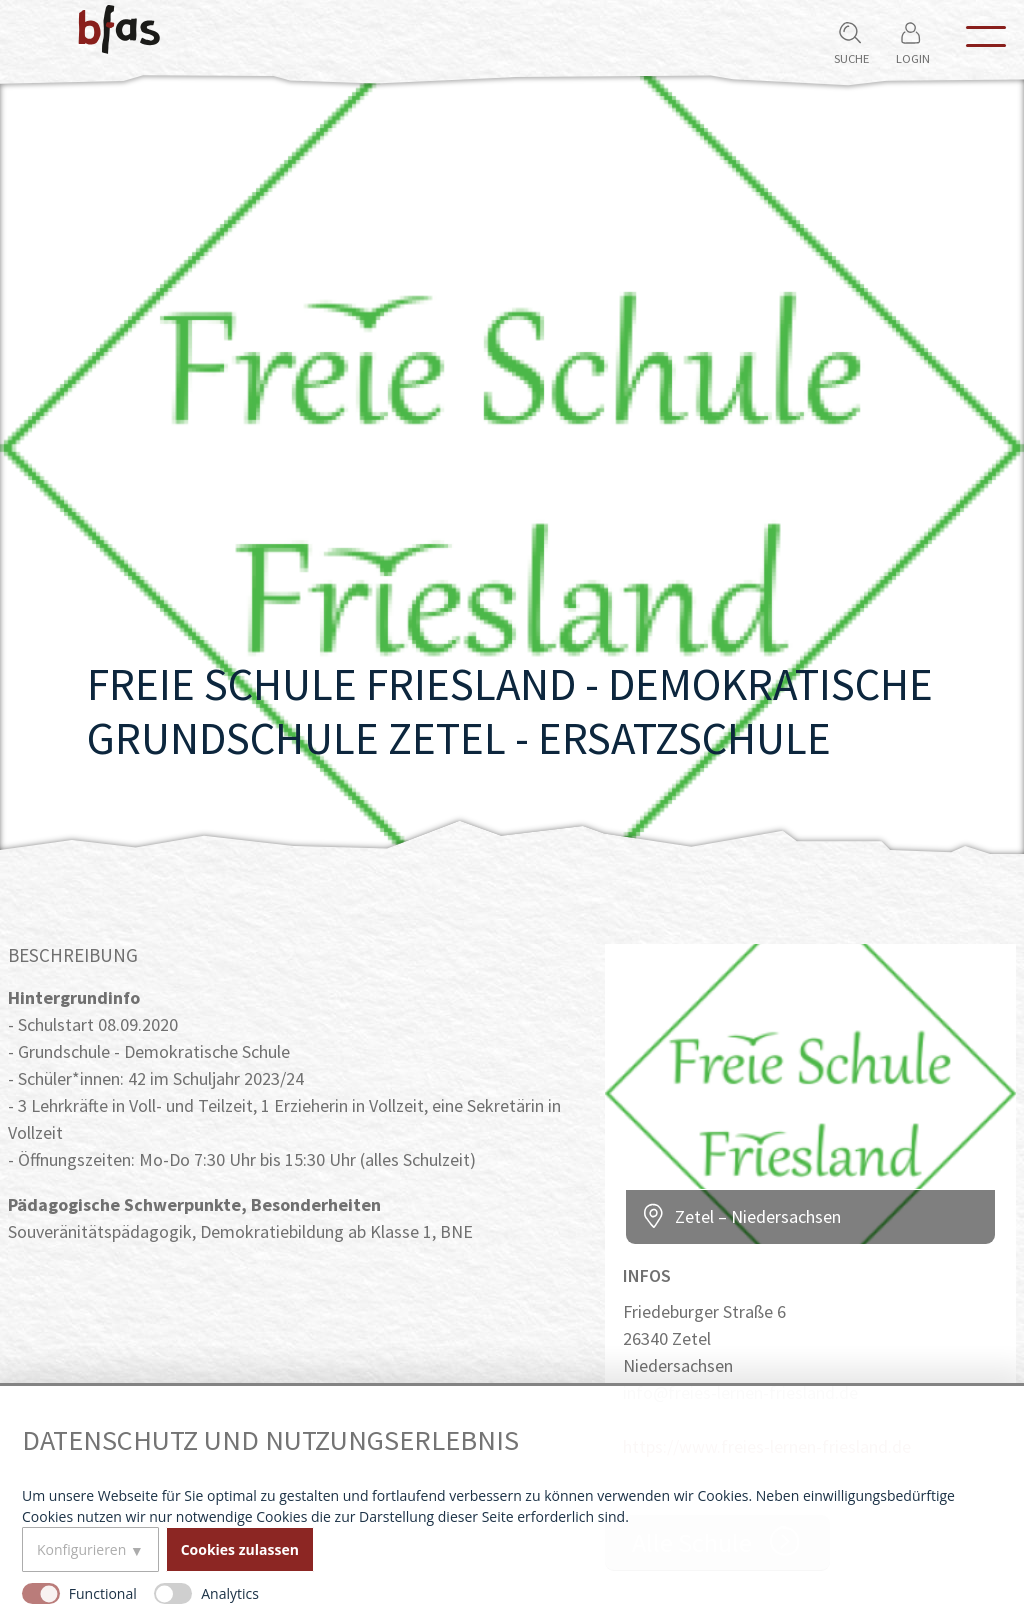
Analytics (230, 1593)
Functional (103, 1593)
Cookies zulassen (240, 1549)
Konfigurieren (81, 1549)
